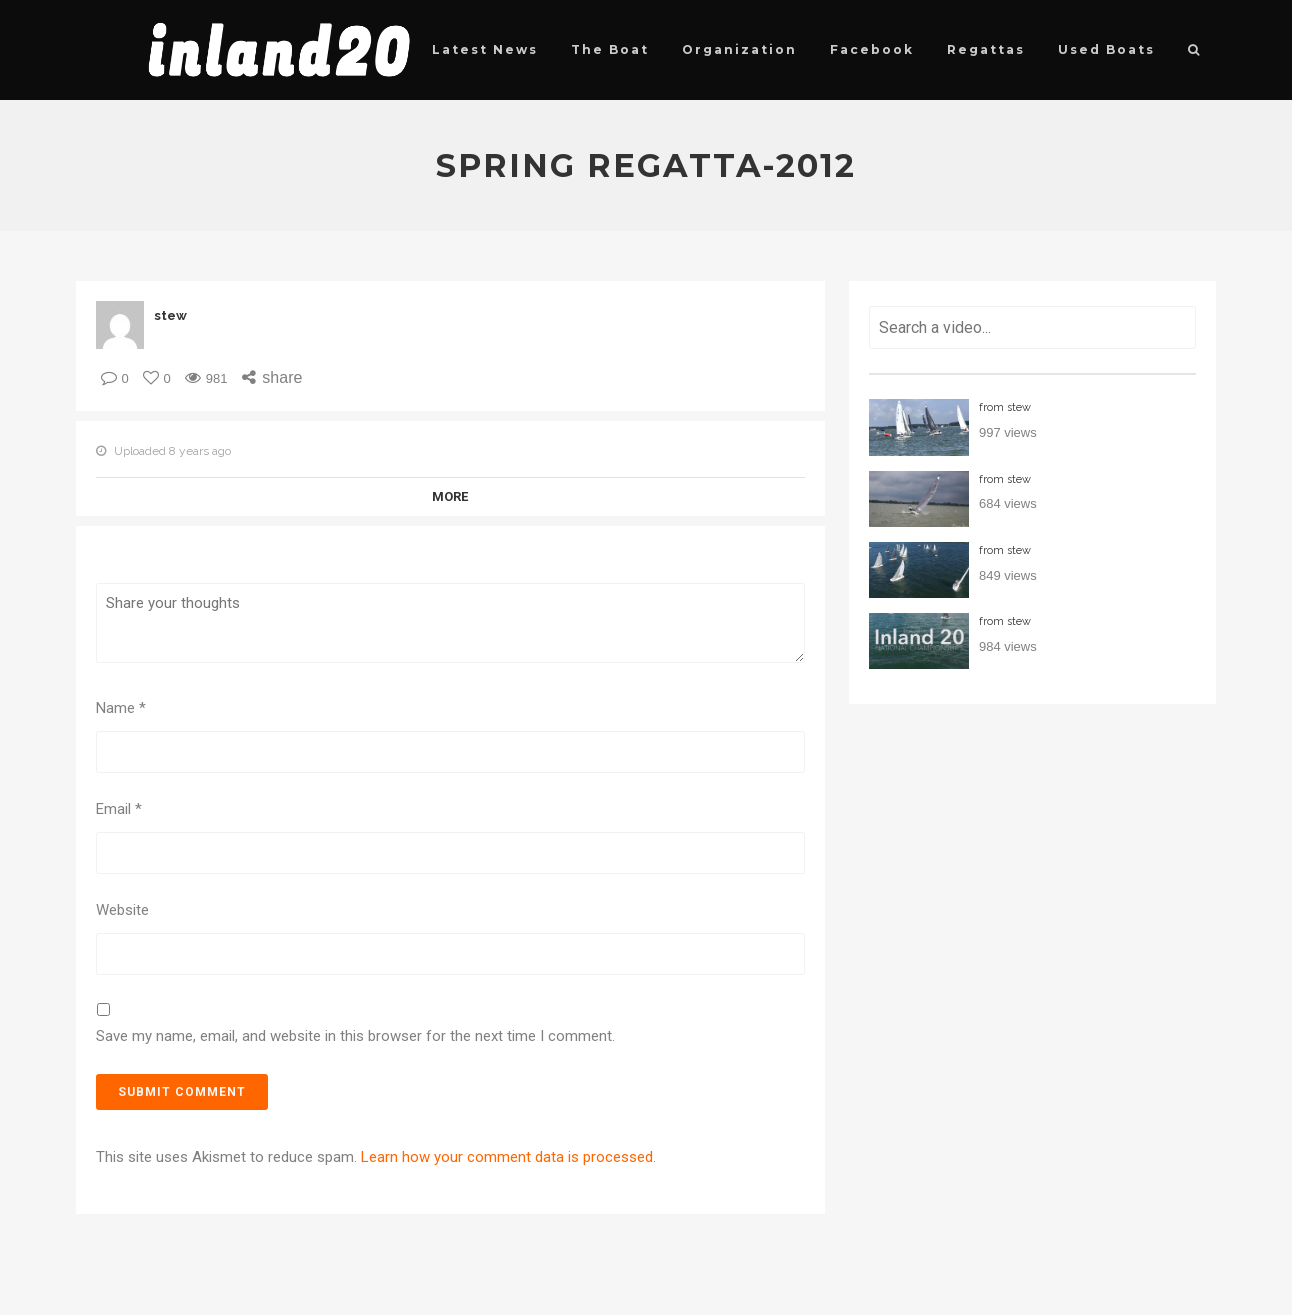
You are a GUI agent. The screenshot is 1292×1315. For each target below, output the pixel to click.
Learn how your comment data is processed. (508, 1157)
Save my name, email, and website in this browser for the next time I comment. (355, 1036)
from (1005, 407)
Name (121, 708)
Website (122, 910)
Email (119, 809)
